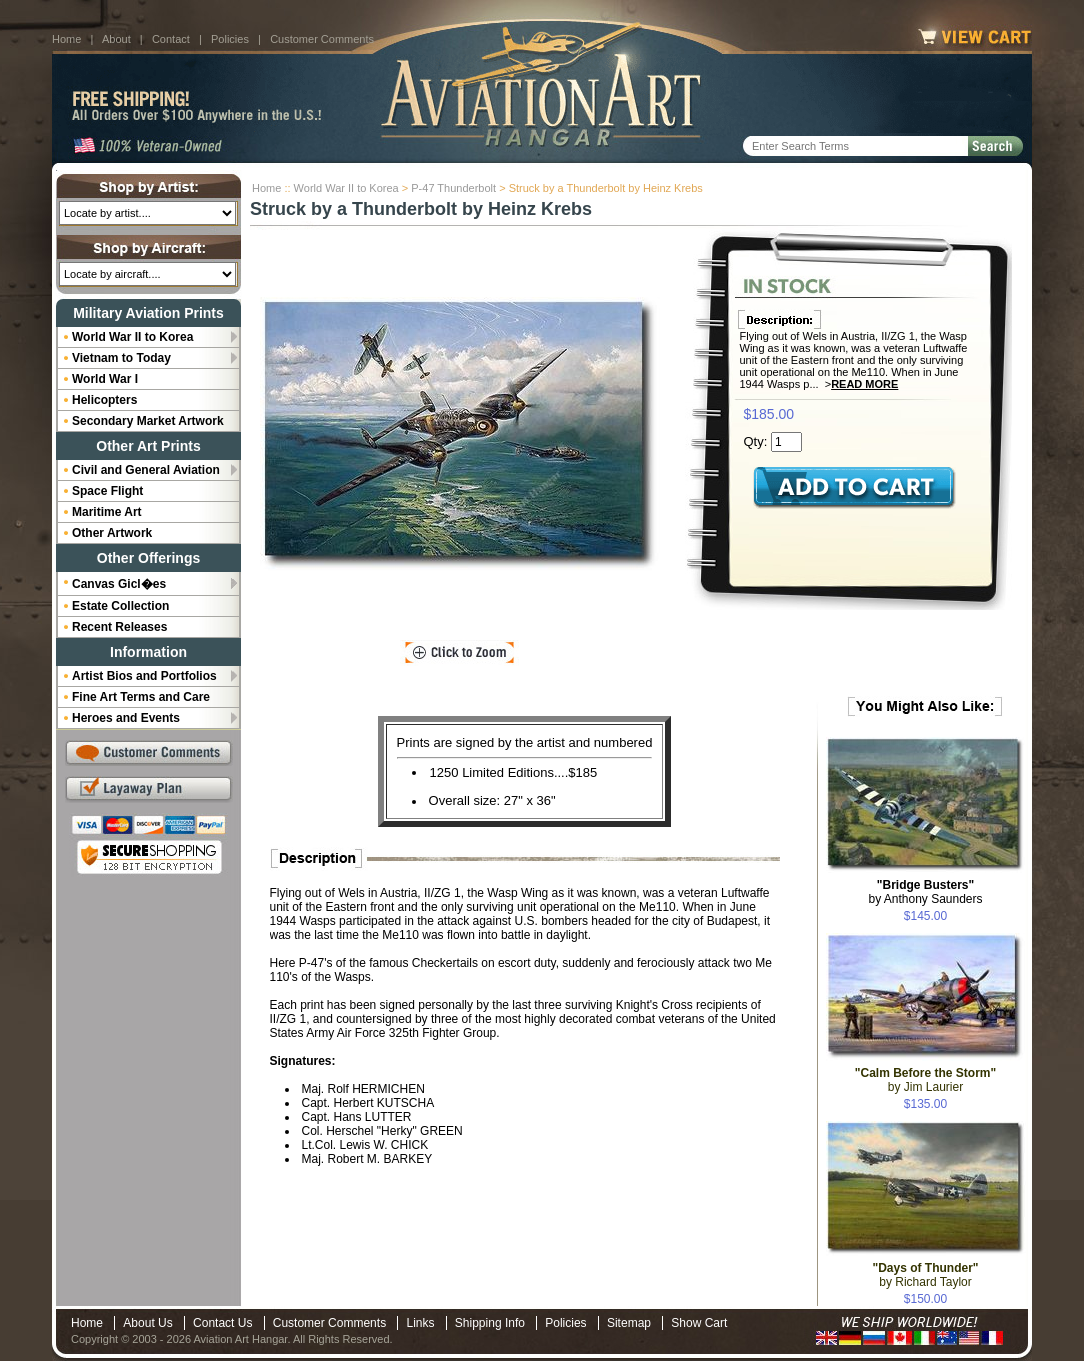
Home (66, 39)
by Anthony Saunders (925, 892)
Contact (171, 39)
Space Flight (107, 491)
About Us (147, 1323)
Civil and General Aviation (146, 470)
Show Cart (699, 1323)
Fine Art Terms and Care (141, 697)
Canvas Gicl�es (119, 584)
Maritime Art (107, 512)
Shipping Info (490, 1323)
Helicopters (104, 400)
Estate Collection (120, 606)
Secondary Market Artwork (148, 421)
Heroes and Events (126, 718)
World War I (105, 379)
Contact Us (222, 1323)
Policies (230, 39)
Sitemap (629, 1323)
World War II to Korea (346, 188)
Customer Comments (322, 39)
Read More (864, 384)
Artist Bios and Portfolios (144, 676)
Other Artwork (112, 533)
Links (420, 1323)
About (116, 39)
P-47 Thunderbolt (453, 188)
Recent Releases (119, 627)
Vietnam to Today (121, 358)
